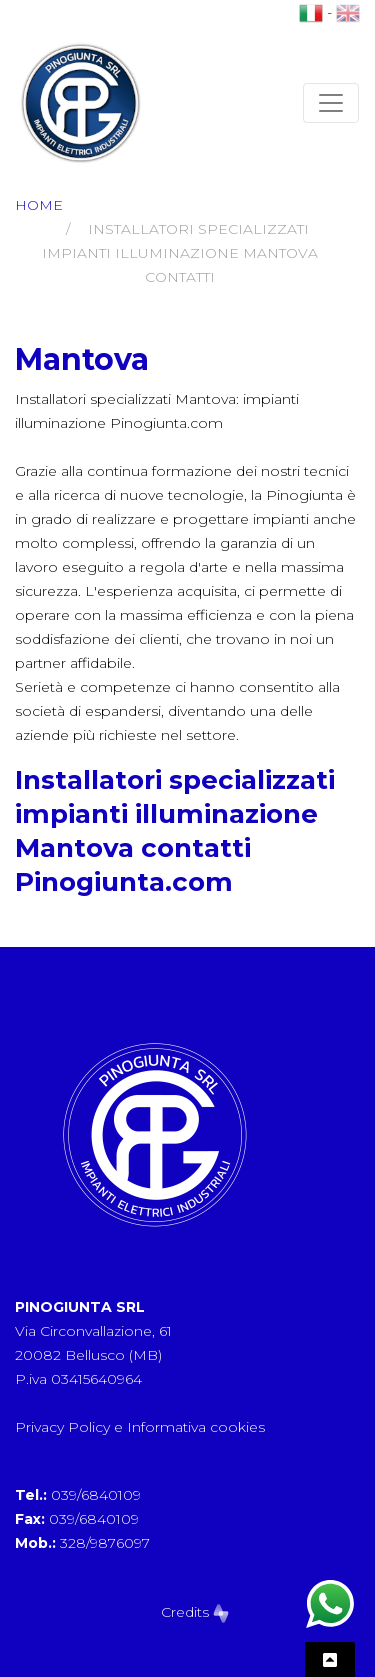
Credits (195, 1612)
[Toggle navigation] (331, 103)
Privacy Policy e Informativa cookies (140, 1427)
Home (39, 205)
